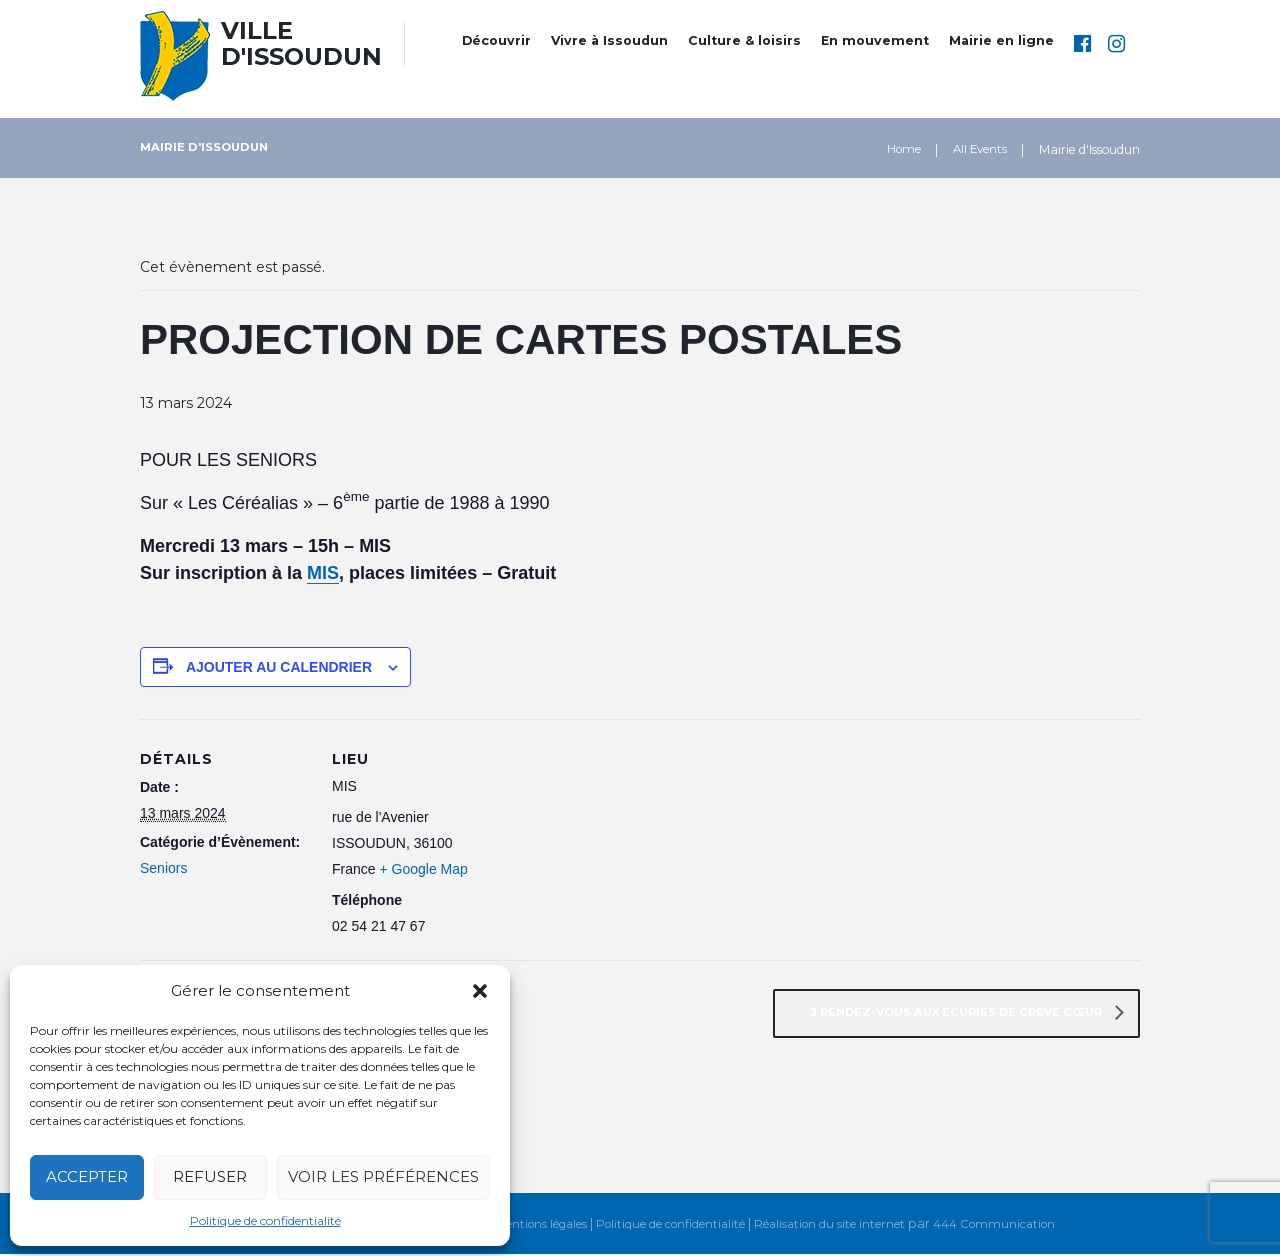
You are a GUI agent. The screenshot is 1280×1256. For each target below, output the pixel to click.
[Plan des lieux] (629, 811)
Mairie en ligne (1001, 40)
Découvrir (496, 40)
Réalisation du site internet (837, 1226)
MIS (323, 573)
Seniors (163, 868)
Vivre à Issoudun (609, 40)
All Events (978, 149)
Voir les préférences (383, 1176)
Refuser (210, 1176)
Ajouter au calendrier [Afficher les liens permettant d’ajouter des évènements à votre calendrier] (279, 667)
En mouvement (875, 40)
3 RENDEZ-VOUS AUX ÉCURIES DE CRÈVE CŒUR (947, 1013)
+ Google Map (423, 869)
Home (899, 149)
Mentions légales (527, 1226)
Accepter (87, 1176)
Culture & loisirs (744, 40)
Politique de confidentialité (265, 1220)
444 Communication (1008, 1226)
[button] (480, 991)
